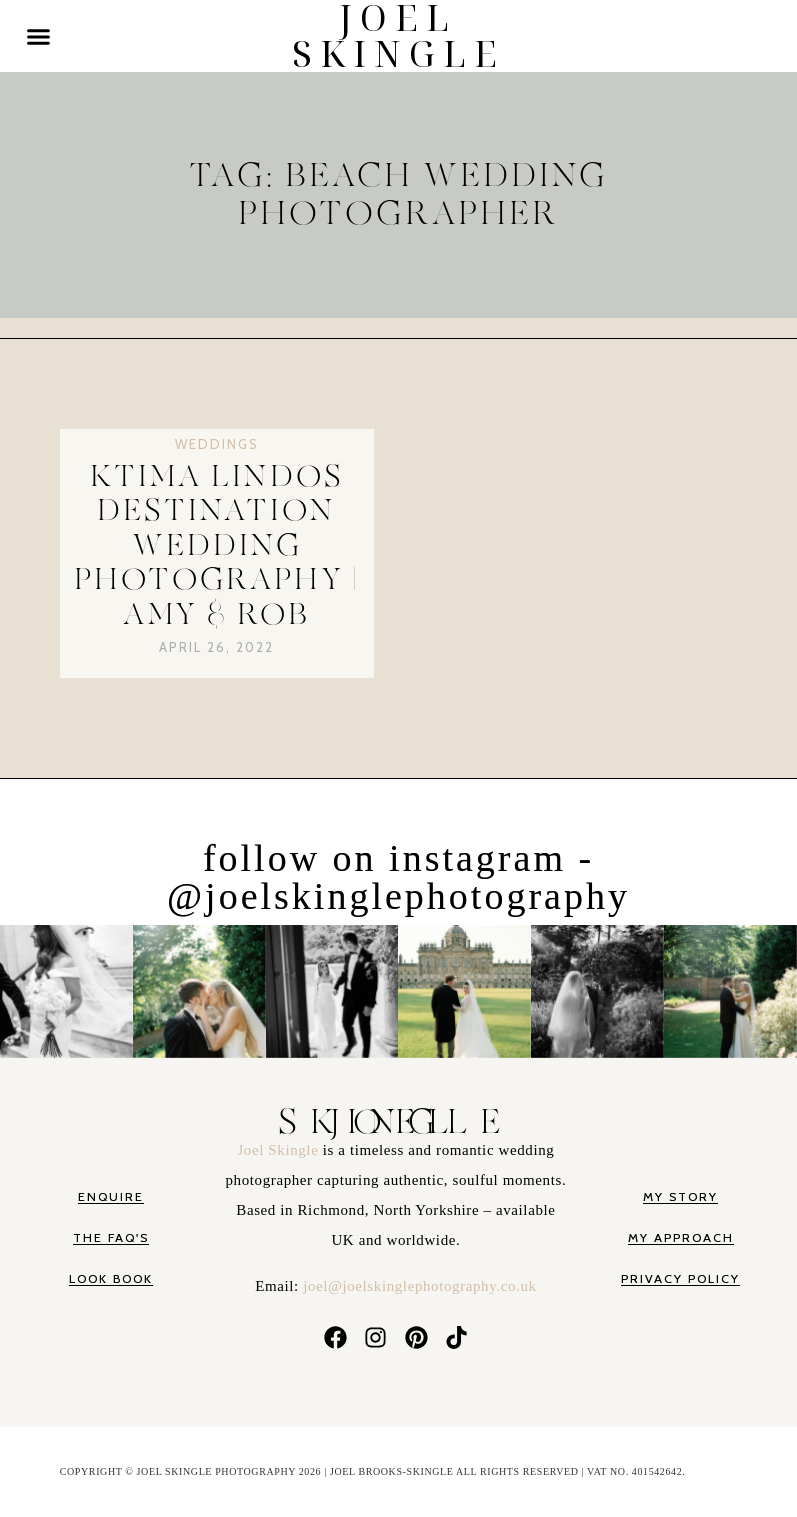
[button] (39, 36)
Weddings (217, 444)
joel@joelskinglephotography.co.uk (419, 1286)
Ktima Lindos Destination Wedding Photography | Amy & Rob (216, 546)
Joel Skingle (279, 1150)
